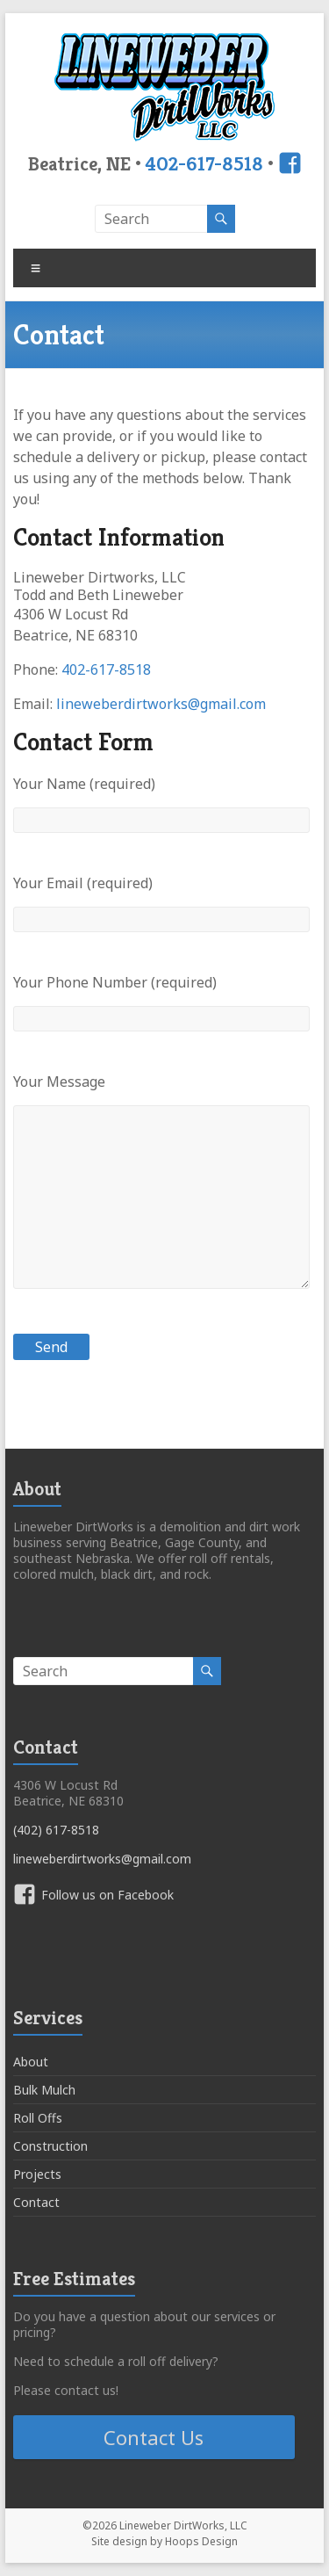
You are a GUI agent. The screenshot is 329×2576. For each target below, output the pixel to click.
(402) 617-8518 (56, 1829)
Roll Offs (37, 2117)
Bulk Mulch (44, 2089)
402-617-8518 (204, 163)
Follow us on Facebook (107, 1894)
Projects (37, 2174)
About (30, 2061)
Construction (50, 2146)
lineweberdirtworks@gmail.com (161, 703)
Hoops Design (201, 2541)
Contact (36, 2202)
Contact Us (154, 2437)
